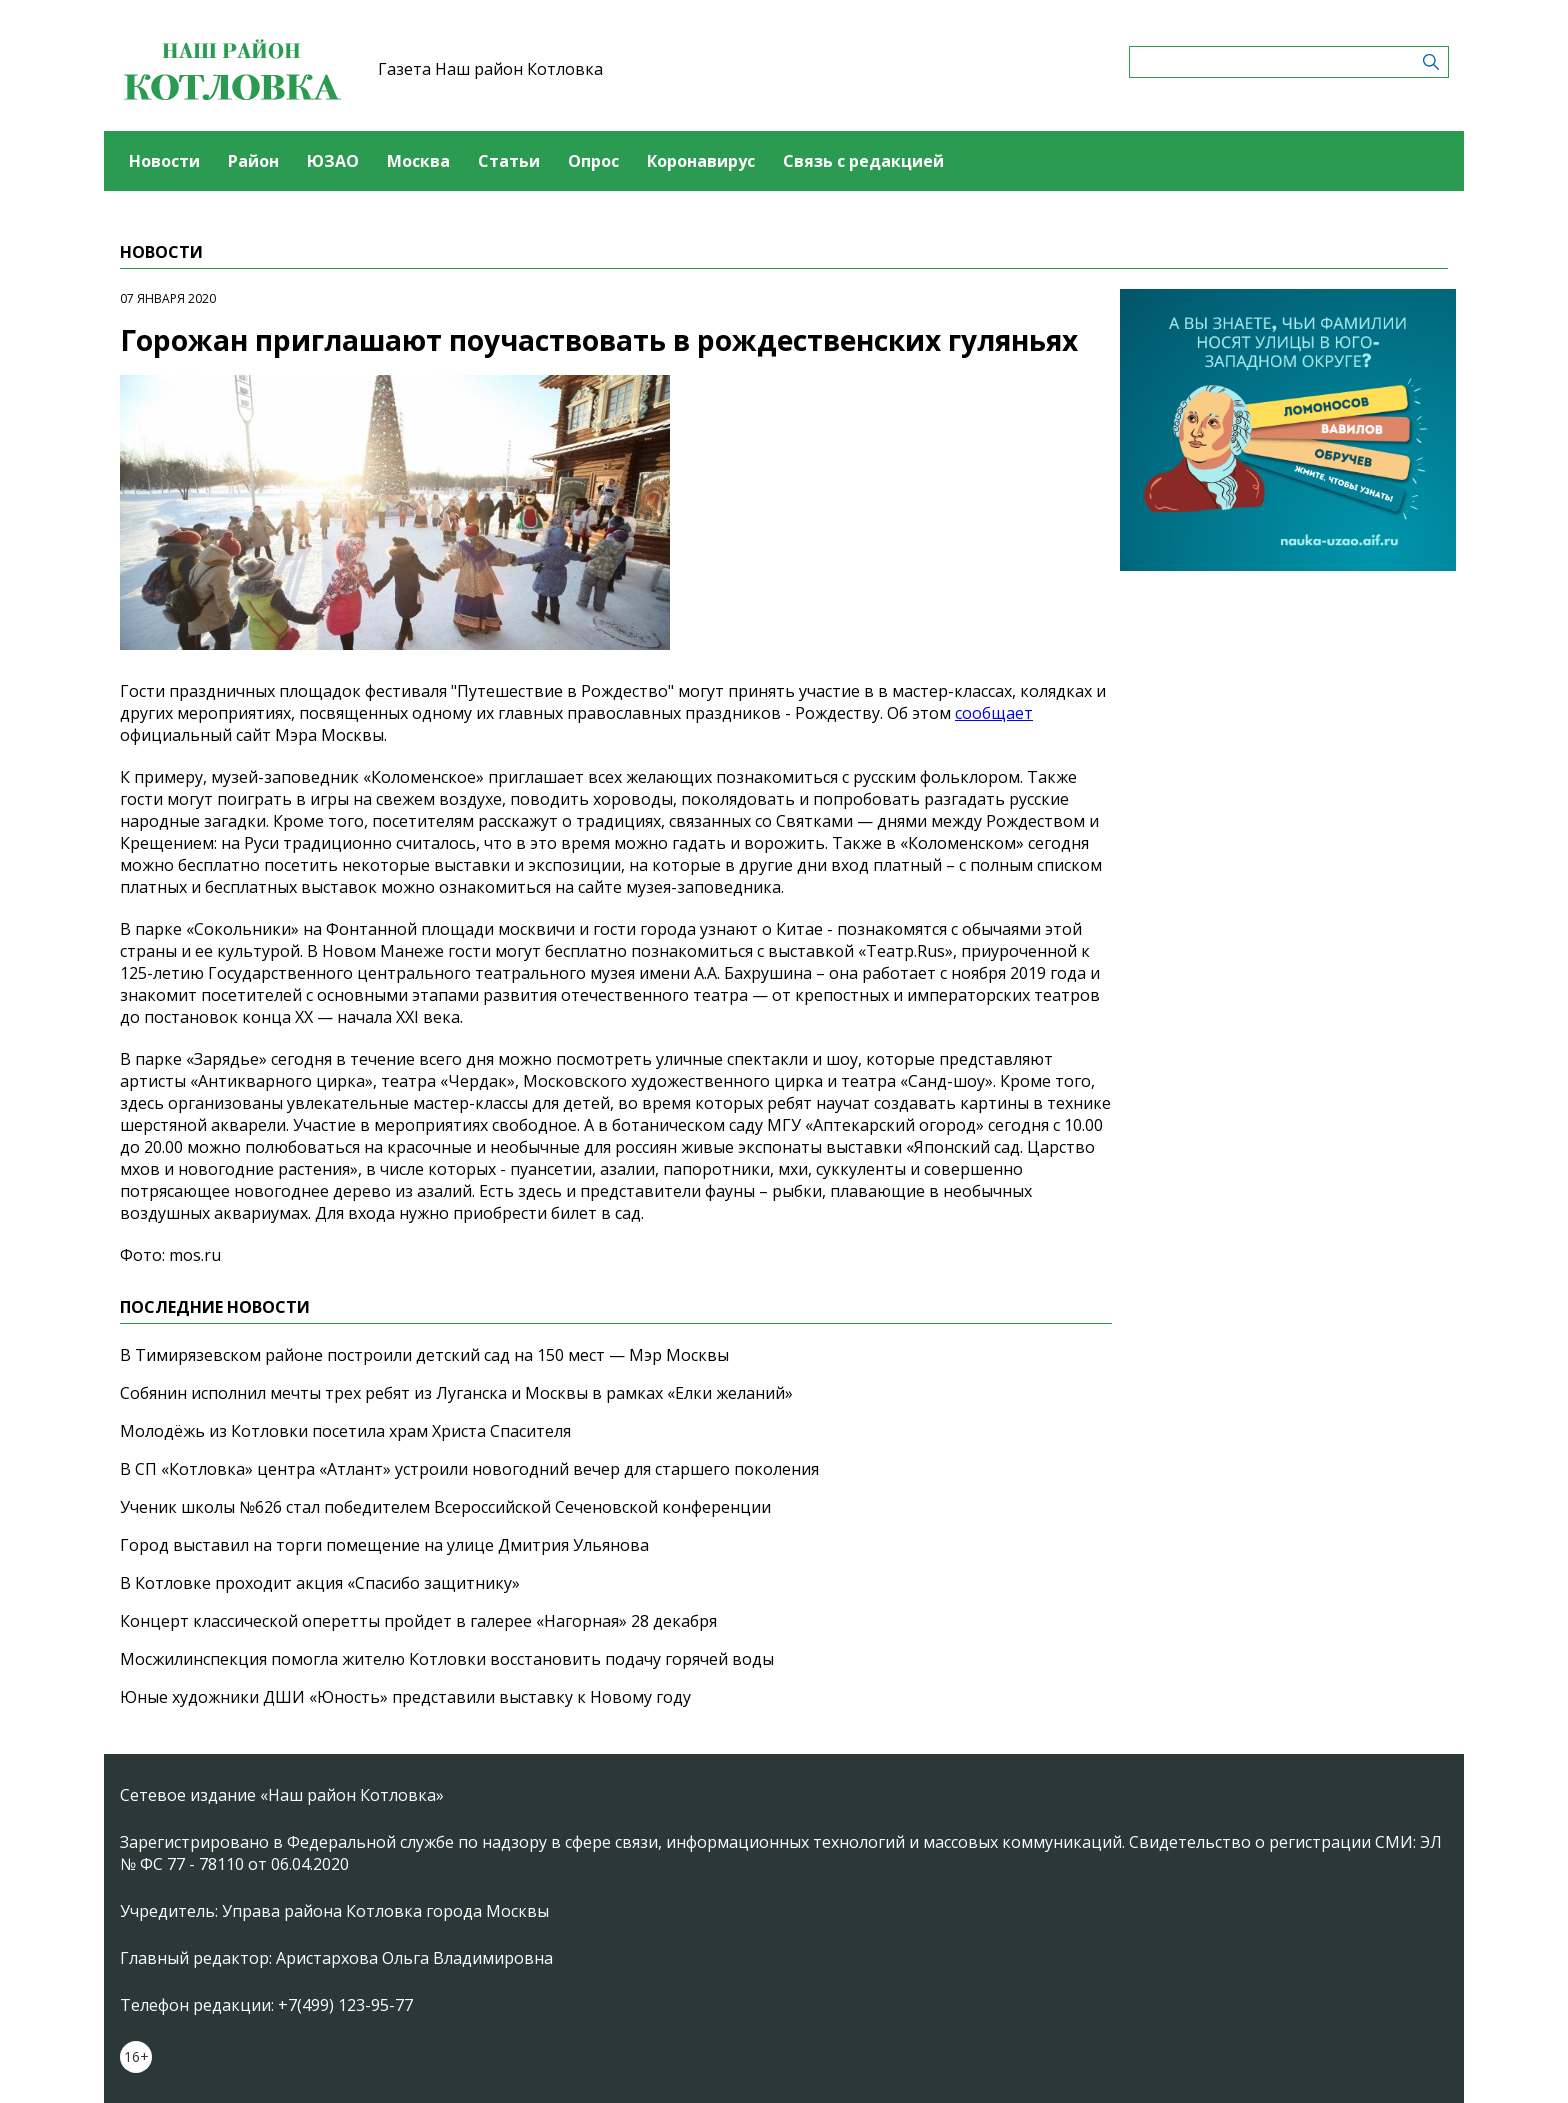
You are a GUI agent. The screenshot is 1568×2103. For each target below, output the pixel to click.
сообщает (994, 713)
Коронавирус (701, 161)
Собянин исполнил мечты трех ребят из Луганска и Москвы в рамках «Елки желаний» (456, 1393)
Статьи (509, 161)
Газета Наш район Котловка (490, 69)
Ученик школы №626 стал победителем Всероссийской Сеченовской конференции (445, 1507)
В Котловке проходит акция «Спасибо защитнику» (320, 1583)
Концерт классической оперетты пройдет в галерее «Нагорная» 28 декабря (418, 1621)
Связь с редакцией (863, 161)
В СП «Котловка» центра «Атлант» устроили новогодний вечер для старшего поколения (469, 1469)
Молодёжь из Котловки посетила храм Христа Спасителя (345, 1431)
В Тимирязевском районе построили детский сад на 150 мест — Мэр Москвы (424, 1355)
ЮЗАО (333, 161)
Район (253, 161)
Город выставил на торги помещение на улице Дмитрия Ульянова (384, 1545)
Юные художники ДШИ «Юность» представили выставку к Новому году (405, 1697)
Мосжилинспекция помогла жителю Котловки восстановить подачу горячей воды (447, 1659)
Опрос (593, 161)
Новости (164, 161)
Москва (418, 161)
